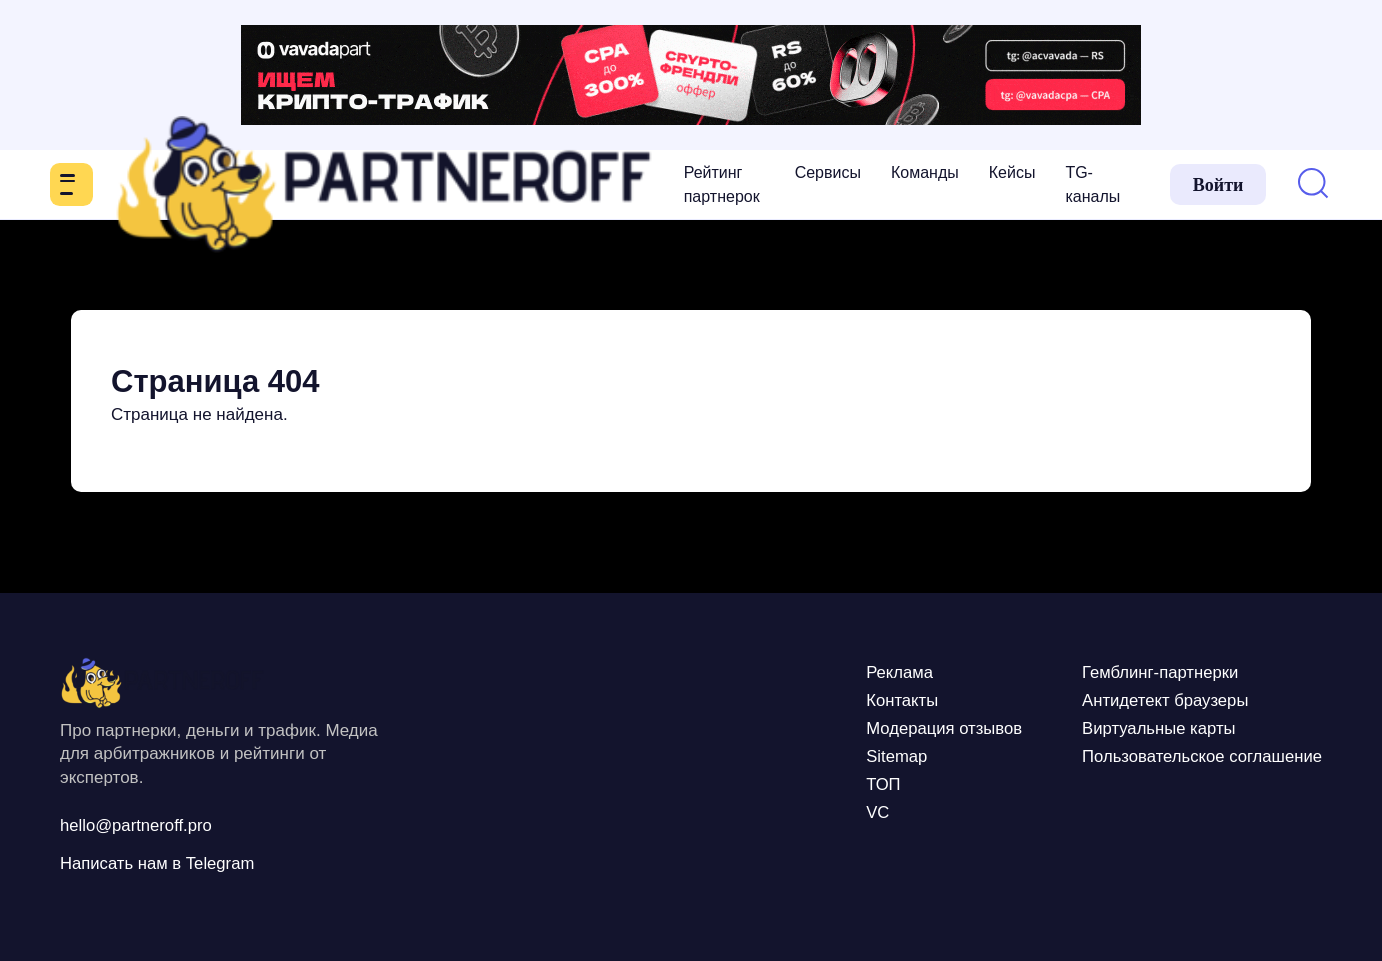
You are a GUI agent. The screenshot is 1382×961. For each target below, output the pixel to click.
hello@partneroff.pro (151, 824)
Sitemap (823, 755)
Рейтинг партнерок (302, 184)
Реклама (827, 671)
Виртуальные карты (1126, 727)
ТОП (807, 783)
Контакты (830, 699)
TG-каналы (714, 184)
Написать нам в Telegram (176, 862)
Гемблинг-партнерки (1128, 671)
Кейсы (619, 184)
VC (801, 811)
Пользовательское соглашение (1178, 755)
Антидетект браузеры (1134, 699)
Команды (532, 184)
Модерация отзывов (880, 727)
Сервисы (435, 184)
